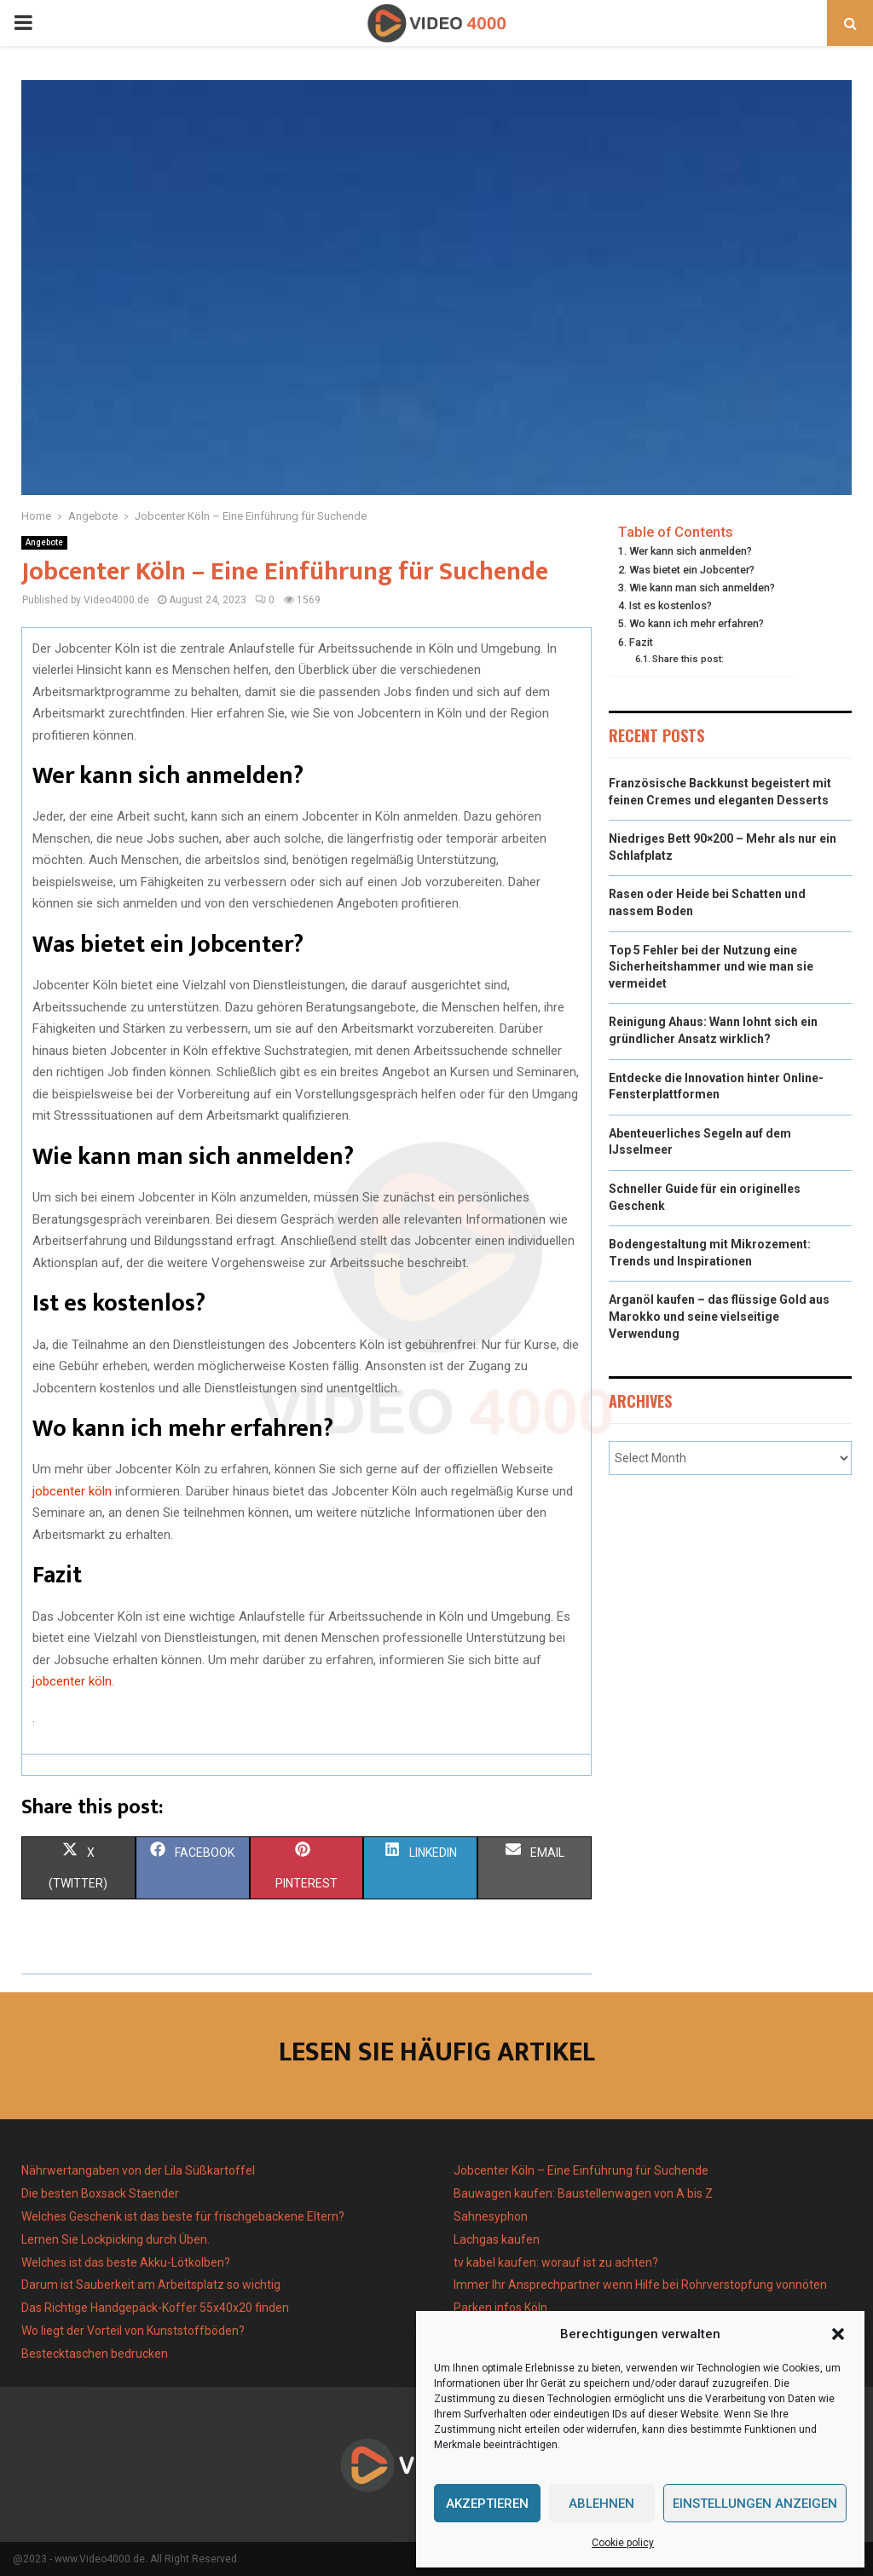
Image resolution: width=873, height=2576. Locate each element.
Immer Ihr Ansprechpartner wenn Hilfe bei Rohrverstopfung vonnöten (640, 2284)
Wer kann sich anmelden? (690, 551)
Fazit (641, 642)
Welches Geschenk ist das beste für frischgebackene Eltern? (182, 2216)
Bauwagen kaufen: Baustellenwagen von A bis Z (583, 2193)
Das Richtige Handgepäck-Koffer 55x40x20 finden (155, 2307)
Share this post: (688, 659)
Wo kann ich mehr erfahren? (696, 623)
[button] (838, 2334)
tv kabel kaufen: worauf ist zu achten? (556, 2262)
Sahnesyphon (491, 2216)
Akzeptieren (487, 2503)
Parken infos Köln (500, 2307)
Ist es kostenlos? (670, 605)
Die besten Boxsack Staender (100, 2193)
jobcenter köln (73, 1491)
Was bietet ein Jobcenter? (691, 569)
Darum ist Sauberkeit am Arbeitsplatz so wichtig (150, 2284)
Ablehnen (601, 2503)
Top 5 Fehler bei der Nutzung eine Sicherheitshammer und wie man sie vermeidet (711, 966)
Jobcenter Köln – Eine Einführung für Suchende (581, 2170)
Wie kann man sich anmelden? (702, 587)
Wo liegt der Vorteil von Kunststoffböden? (133, 2330)
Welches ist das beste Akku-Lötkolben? (127, 2262)
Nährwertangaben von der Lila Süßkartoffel (138, 2170)
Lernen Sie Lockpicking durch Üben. (115, 2239)
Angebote (44, 542)
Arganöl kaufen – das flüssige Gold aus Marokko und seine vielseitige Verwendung (719, 1316)
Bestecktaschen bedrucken (96, 2353)
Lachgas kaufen (497, 2239)
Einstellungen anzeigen (755, 2503)
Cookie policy (623, 2543)
